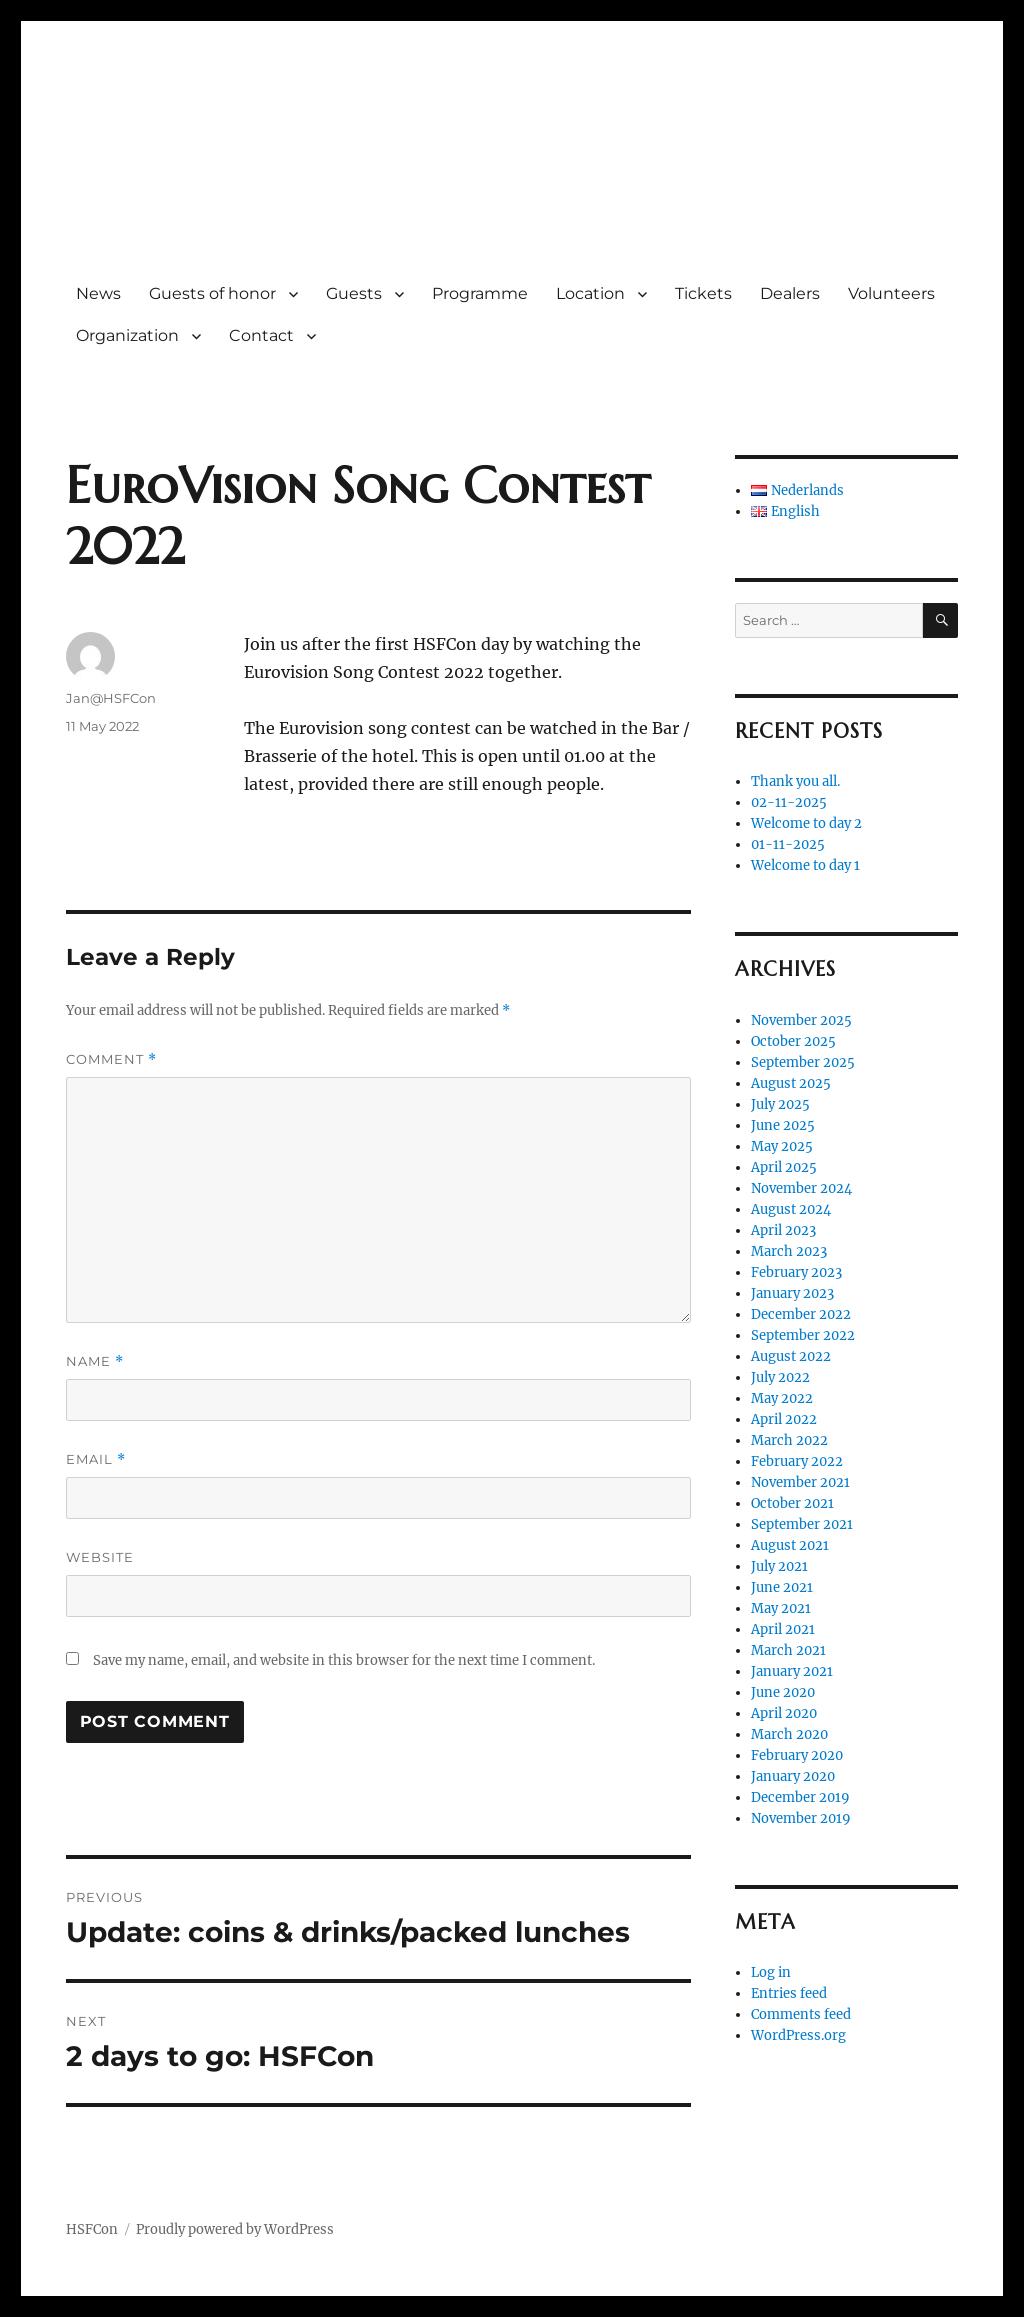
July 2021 (779, 1566)
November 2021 (800, 1482)
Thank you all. (795, 781)
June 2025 (783, 1125)
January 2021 (792, 1671)
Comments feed (801, 2014)
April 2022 (784, 1419)
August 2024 (791, 1209)
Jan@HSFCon (111, 698)
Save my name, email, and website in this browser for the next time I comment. (344, 1660)
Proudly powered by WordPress (235, 2229)
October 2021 (792, 1503)
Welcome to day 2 (806, 823)
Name (95, 1361)
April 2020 (784, 1713)
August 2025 (791, 1083)
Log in (771, 1972)
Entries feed (789, 1993)
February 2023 (796, 1272)
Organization (127, 335)
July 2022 (780, 1377)
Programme (480, 293)
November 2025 (801, 1020)
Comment (111, 1059)
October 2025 (793, 1041)
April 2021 (783, 1629)
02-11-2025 (789, 802)
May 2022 (782, 1398)
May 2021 (781, 1608)
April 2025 (784, 1167)
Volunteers (891, 293)
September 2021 (802, 1524)
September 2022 (803, 1335)
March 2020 (789, 1734)
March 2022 (789, 1440)
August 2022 (791, 1356)
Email (96, 1459)
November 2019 (801, 1818)
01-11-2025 (788, 844)
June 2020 (783, 1692)
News (98, 293)
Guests (354, 293)
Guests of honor (212, 293)
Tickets (703, 293)
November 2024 (801, 1188)
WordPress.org (798, 2035)
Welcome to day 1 (805, 865)
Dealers (790, 293)
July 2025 (780, 1104)
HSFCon (156, 163)
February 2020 (797, 1755)
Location (590, 293)
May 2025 (782, 1146)
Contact (261, 335)
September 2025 (803, 1062)
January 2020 (793, 1776)
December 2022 (801, 1314)
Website (100, 1557)
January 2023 (792, 1293)
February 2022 (797, 1461)
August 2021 (790, 1545)
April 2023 (783, 1230)
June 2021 (782, 1587)
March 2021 (788, 1650)
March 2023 (789, 1251)
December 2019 (800, 1797)
